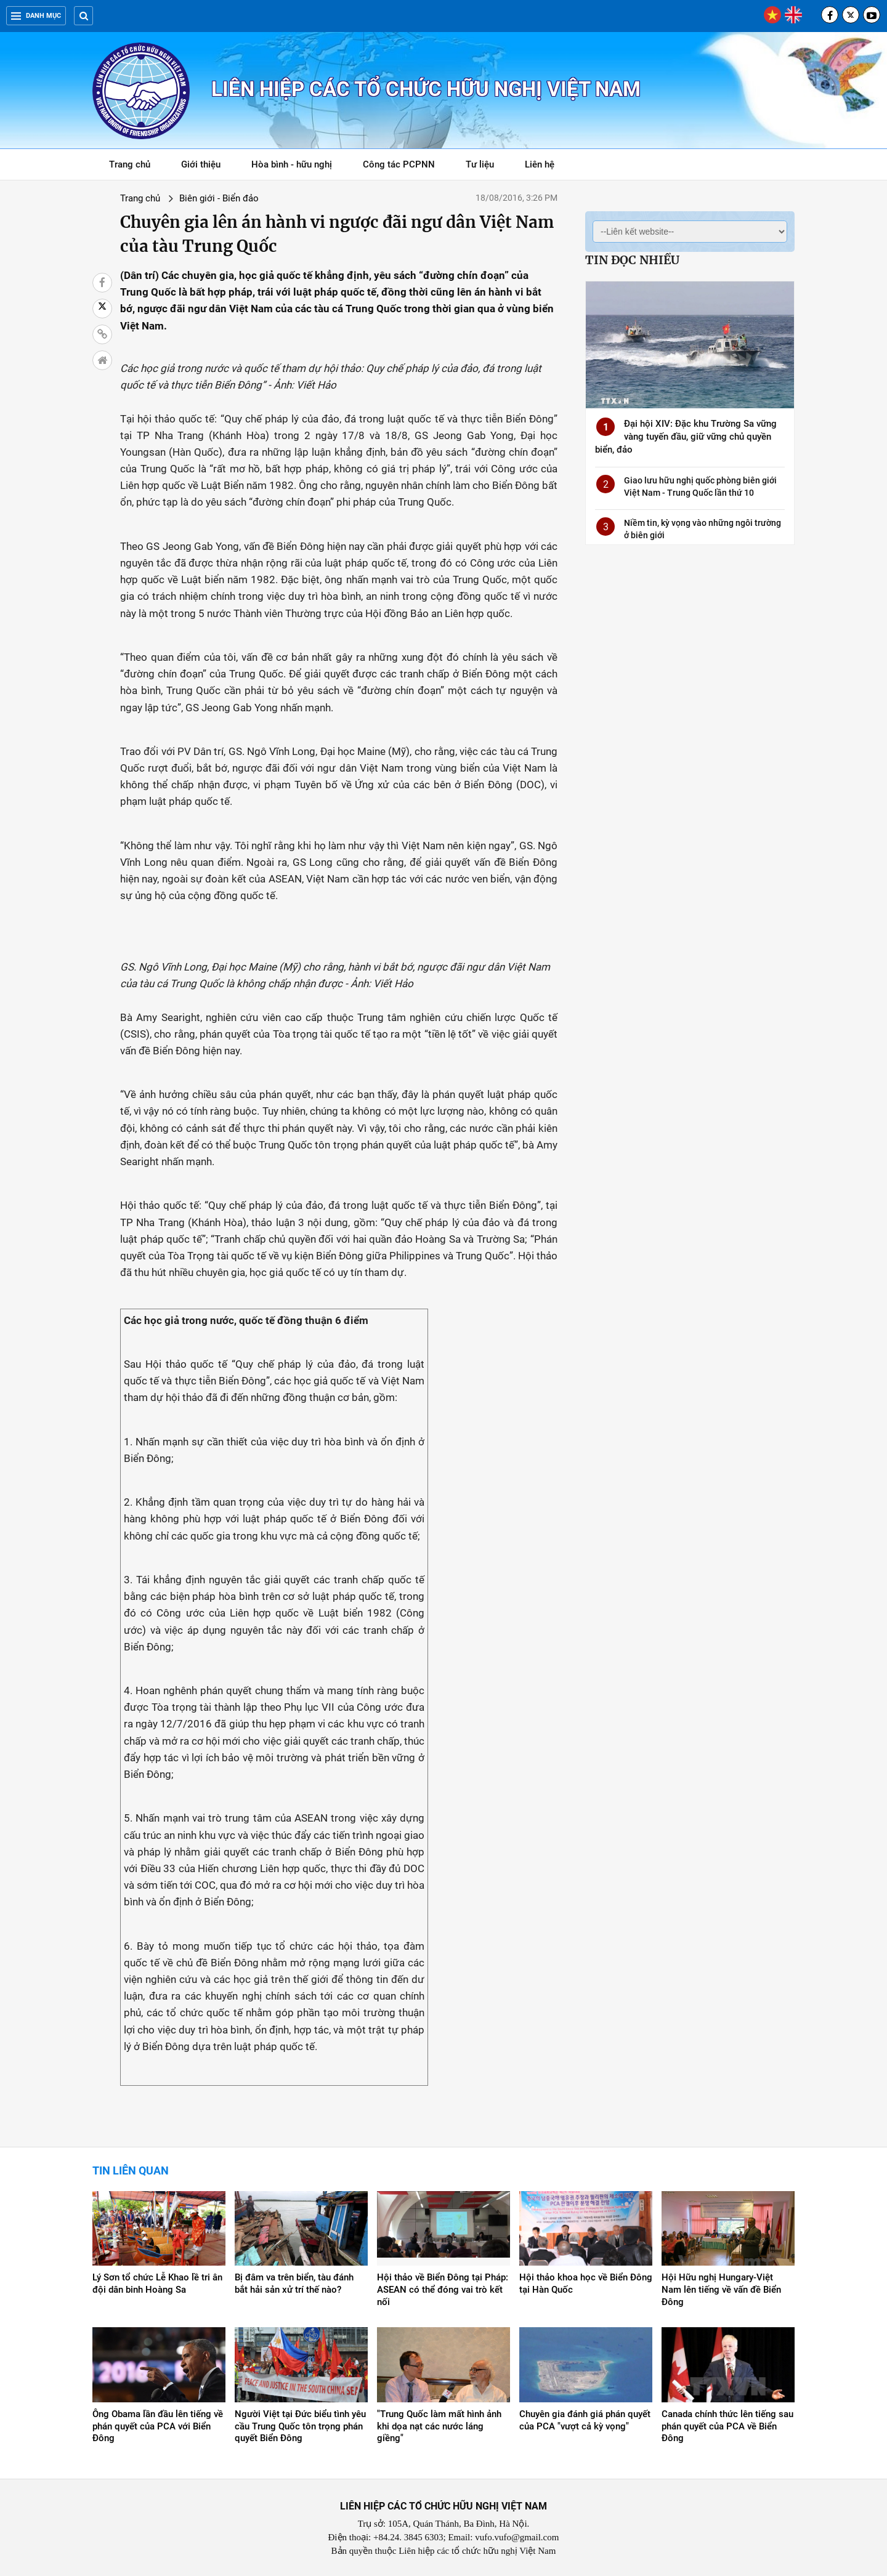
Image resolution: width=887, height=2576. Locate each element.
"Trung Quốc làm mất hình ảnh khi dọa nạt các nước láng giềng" (439, 2426)
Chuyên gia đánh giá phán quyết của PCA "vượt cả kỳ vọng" (584, 2420)
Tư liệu (486, 166)
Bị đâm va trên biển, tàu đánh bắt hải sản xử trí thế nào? (294, 2283)
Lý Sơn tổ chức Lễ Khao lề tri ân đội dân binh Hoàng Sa (157, 2283)
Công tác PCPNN (399, 164)
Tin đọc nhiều (632, 259)
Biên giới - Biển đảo (219, 198)
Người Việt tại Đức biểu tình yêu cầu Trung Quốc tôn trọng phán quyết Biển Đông (300, 2426)
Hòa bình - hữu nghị (291, 164)
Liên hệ (539, 164)
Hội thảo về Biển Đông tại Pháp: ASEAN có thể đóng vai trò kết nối (442, 2289)
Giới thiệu (201, 164)
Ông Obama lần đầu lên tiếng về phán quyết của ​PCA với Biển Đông (157, 2426)
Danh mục (36, 16)
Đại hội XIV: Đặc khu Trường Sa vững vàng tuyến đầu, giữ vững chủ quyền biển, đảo (686, 436)
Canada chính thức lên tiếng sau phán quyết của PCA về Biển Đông (727, 2426)
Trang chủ (129, 164)
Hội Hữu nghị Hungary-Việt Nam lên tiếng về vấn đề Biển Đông (721, 2289)
